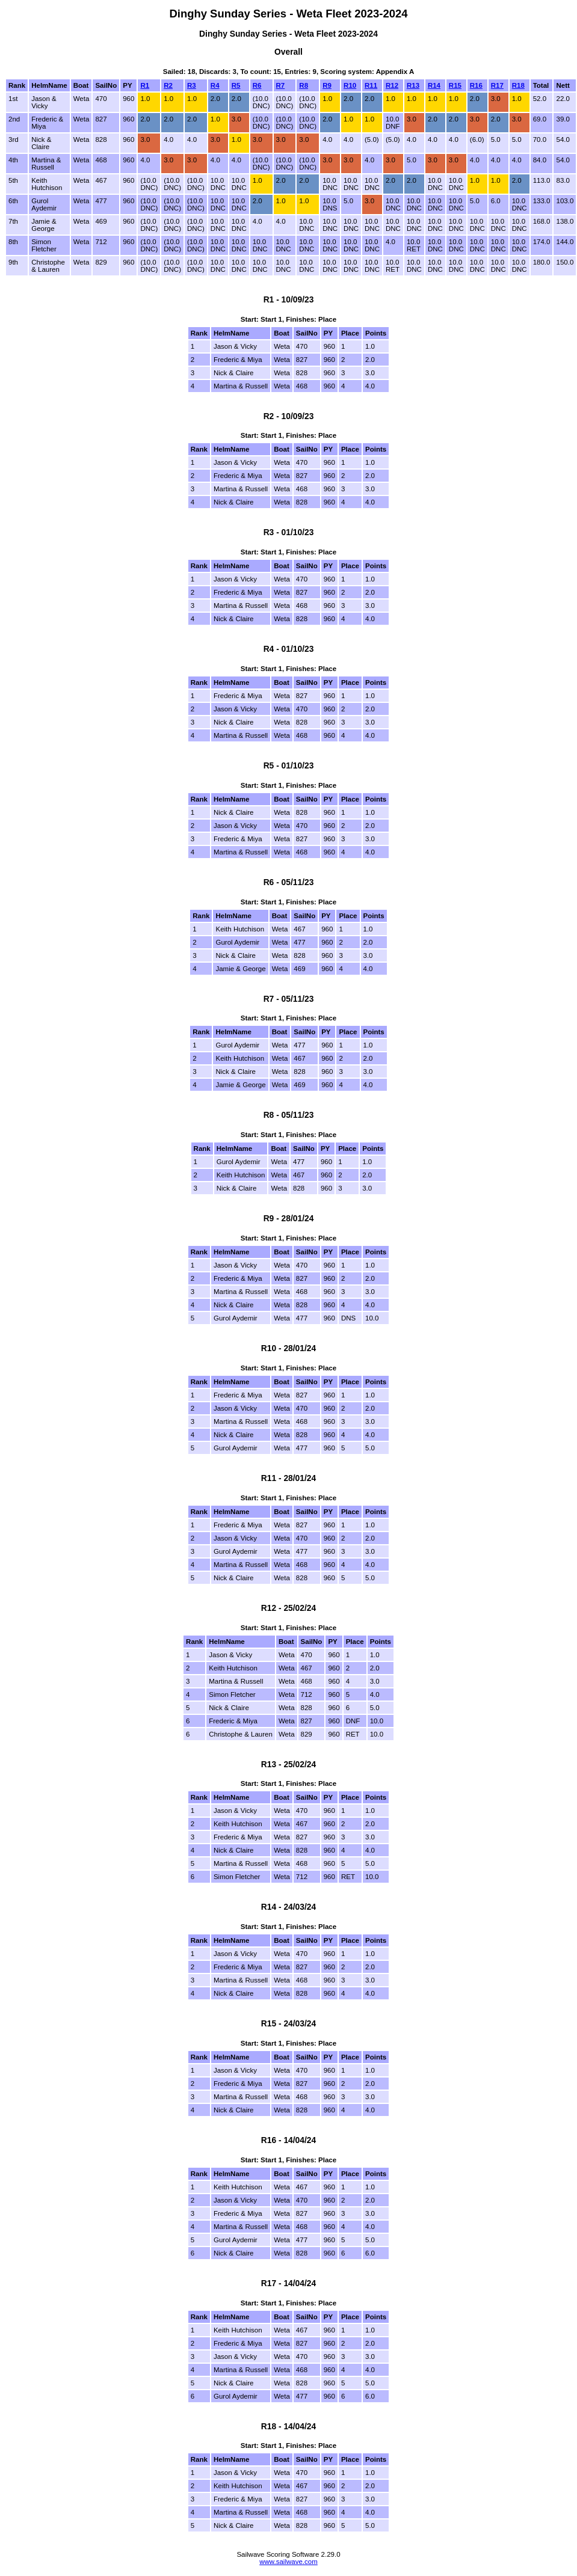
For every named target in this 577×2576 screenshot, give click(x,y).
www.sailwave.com (288, 2561)
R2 (168, 85)
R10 (350, 85)
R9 (327, 85)
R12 (392, 85)
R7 (280, 85)
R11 (371, 85)
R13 (413, 85)
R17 (497, 85)
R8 (303, 85)
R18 (518, 85)
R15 (455, 85)
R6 (257, 85)
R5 (236, 85)
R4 (215, 85)
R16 (476, 85)
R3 (191, 85)
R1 (144, 85)
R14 (434, 85)
